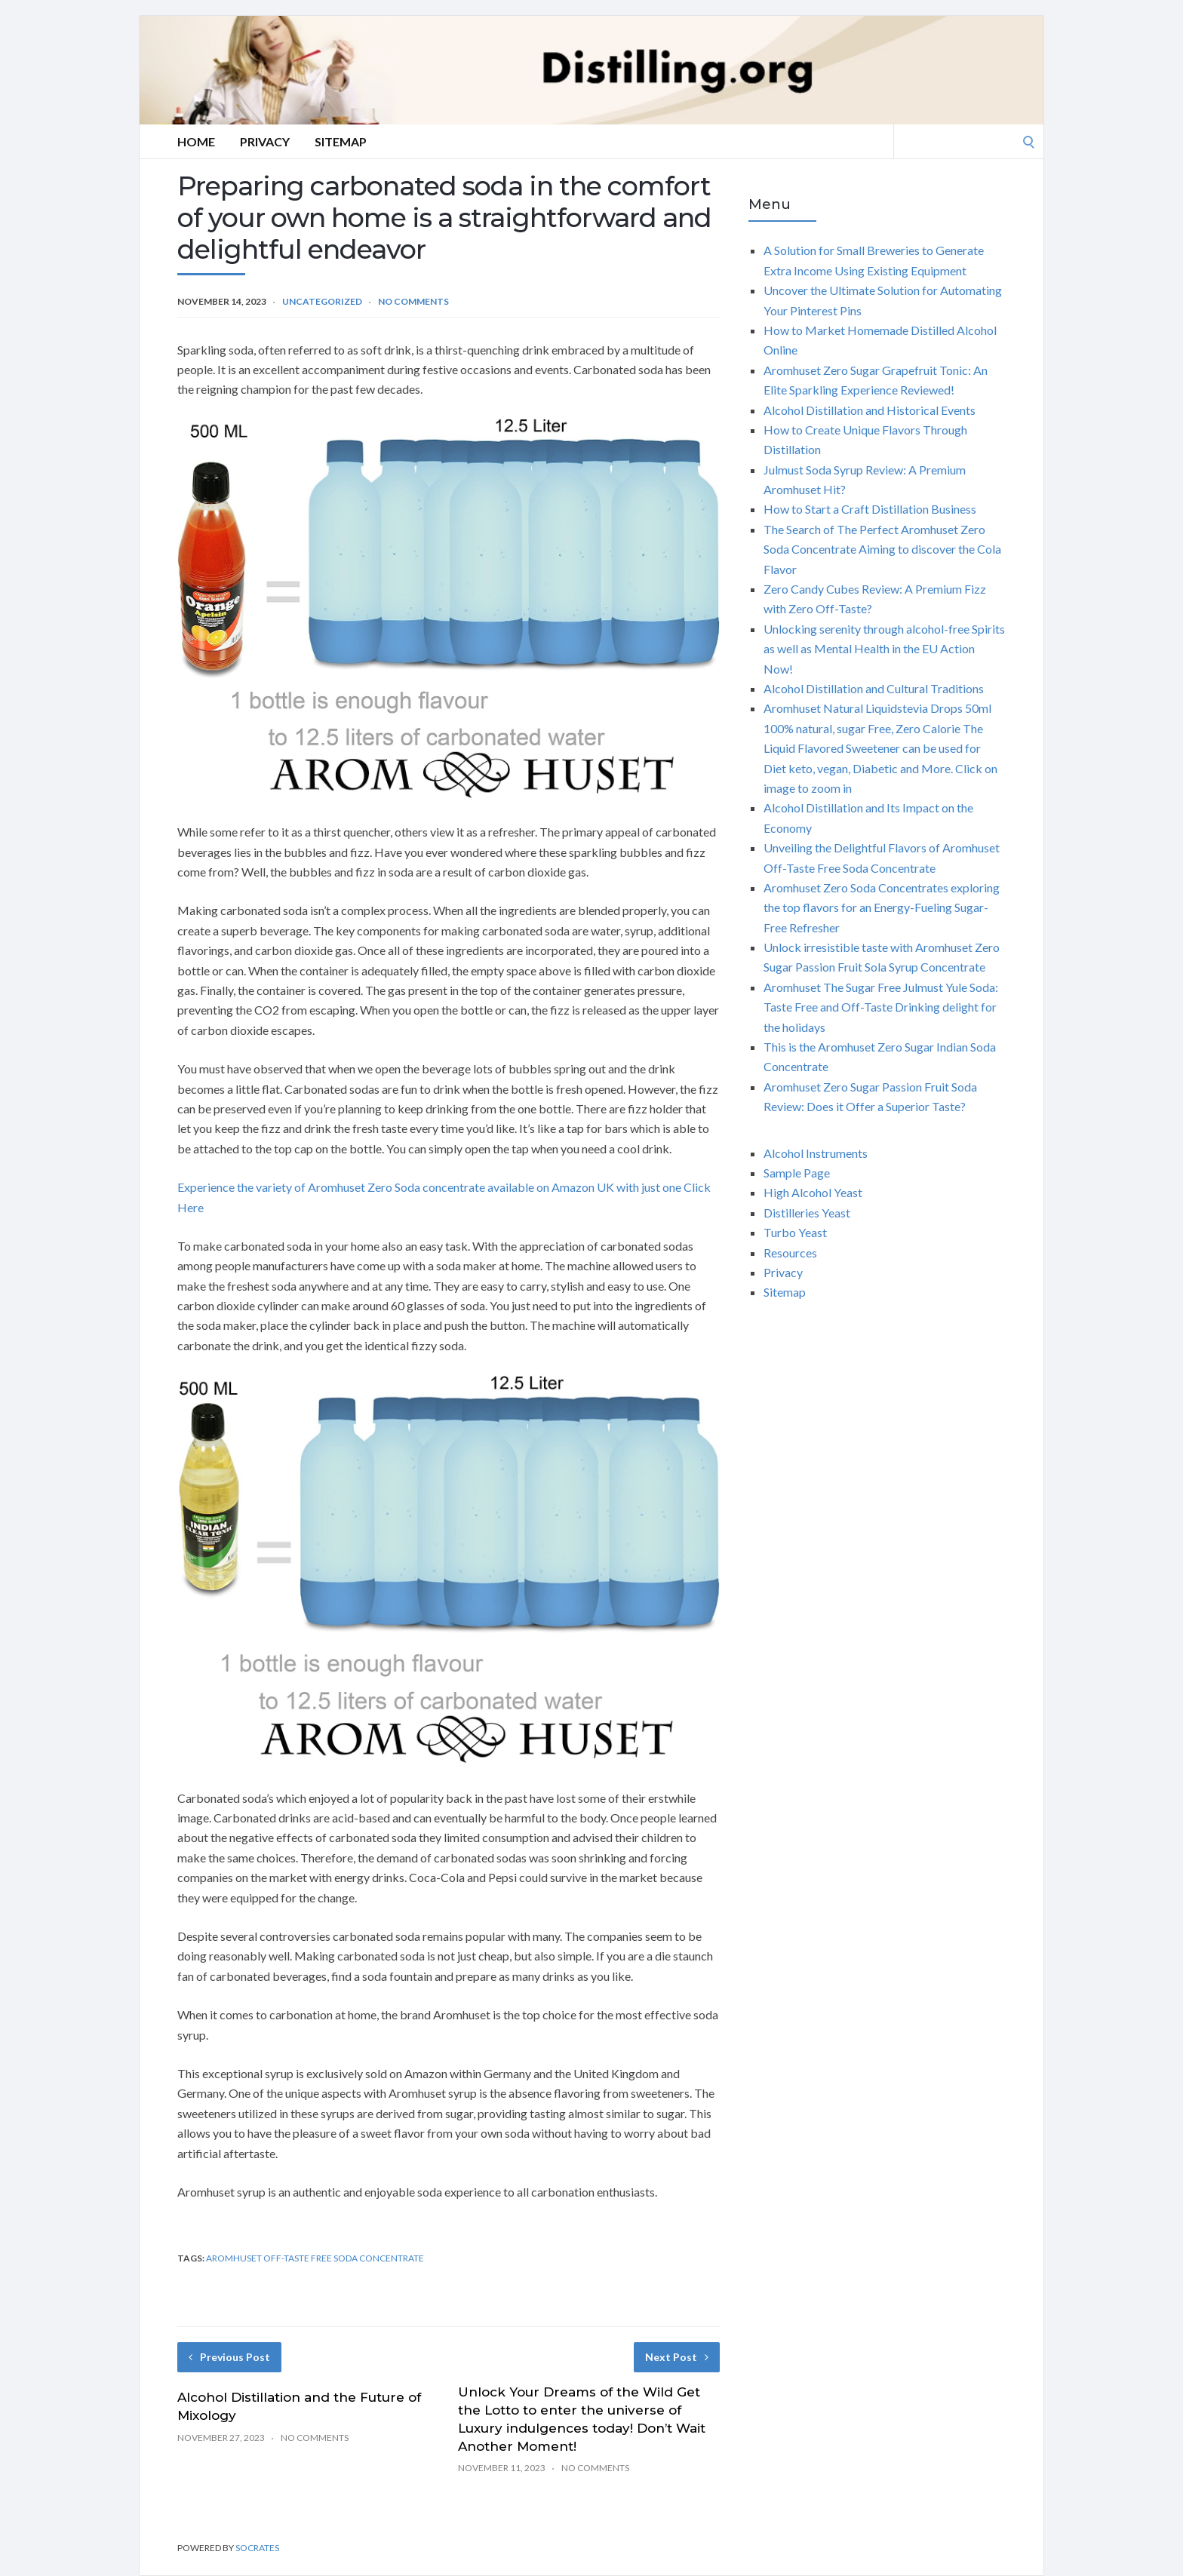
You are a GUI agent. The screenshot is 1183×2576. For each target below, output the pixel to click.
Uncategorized (322, 301)
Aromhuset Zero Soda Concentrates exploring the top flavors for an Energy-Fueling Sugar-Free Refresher (882, 907)
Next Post (676, 2356)
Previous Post (229, 2356)
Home (196, 141)
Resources (790, 1252)
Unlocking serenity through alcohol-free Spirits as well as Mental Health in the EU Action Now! (884, 649)
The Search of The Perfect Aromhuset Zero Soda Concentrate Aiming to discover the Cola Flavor (882, 549)
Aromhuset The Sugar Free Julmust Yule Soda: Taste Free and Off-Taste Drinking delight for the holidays (881, 1007)
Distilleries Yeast (807, 1212)
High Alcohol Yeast (813, 1192)
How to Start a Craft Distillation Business (870, 509)
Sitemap (341, 141)
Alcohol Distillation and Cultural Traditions (874, 688)
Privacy (265, 141)
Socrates (257, 2547)
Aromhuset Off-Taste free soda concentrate (315, 2258)
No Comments (413, 301)
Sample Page (797, 1172)
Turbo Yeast (795, 1232)
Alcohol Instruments (816, 1153)
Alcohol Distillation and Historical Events (870, 410)
